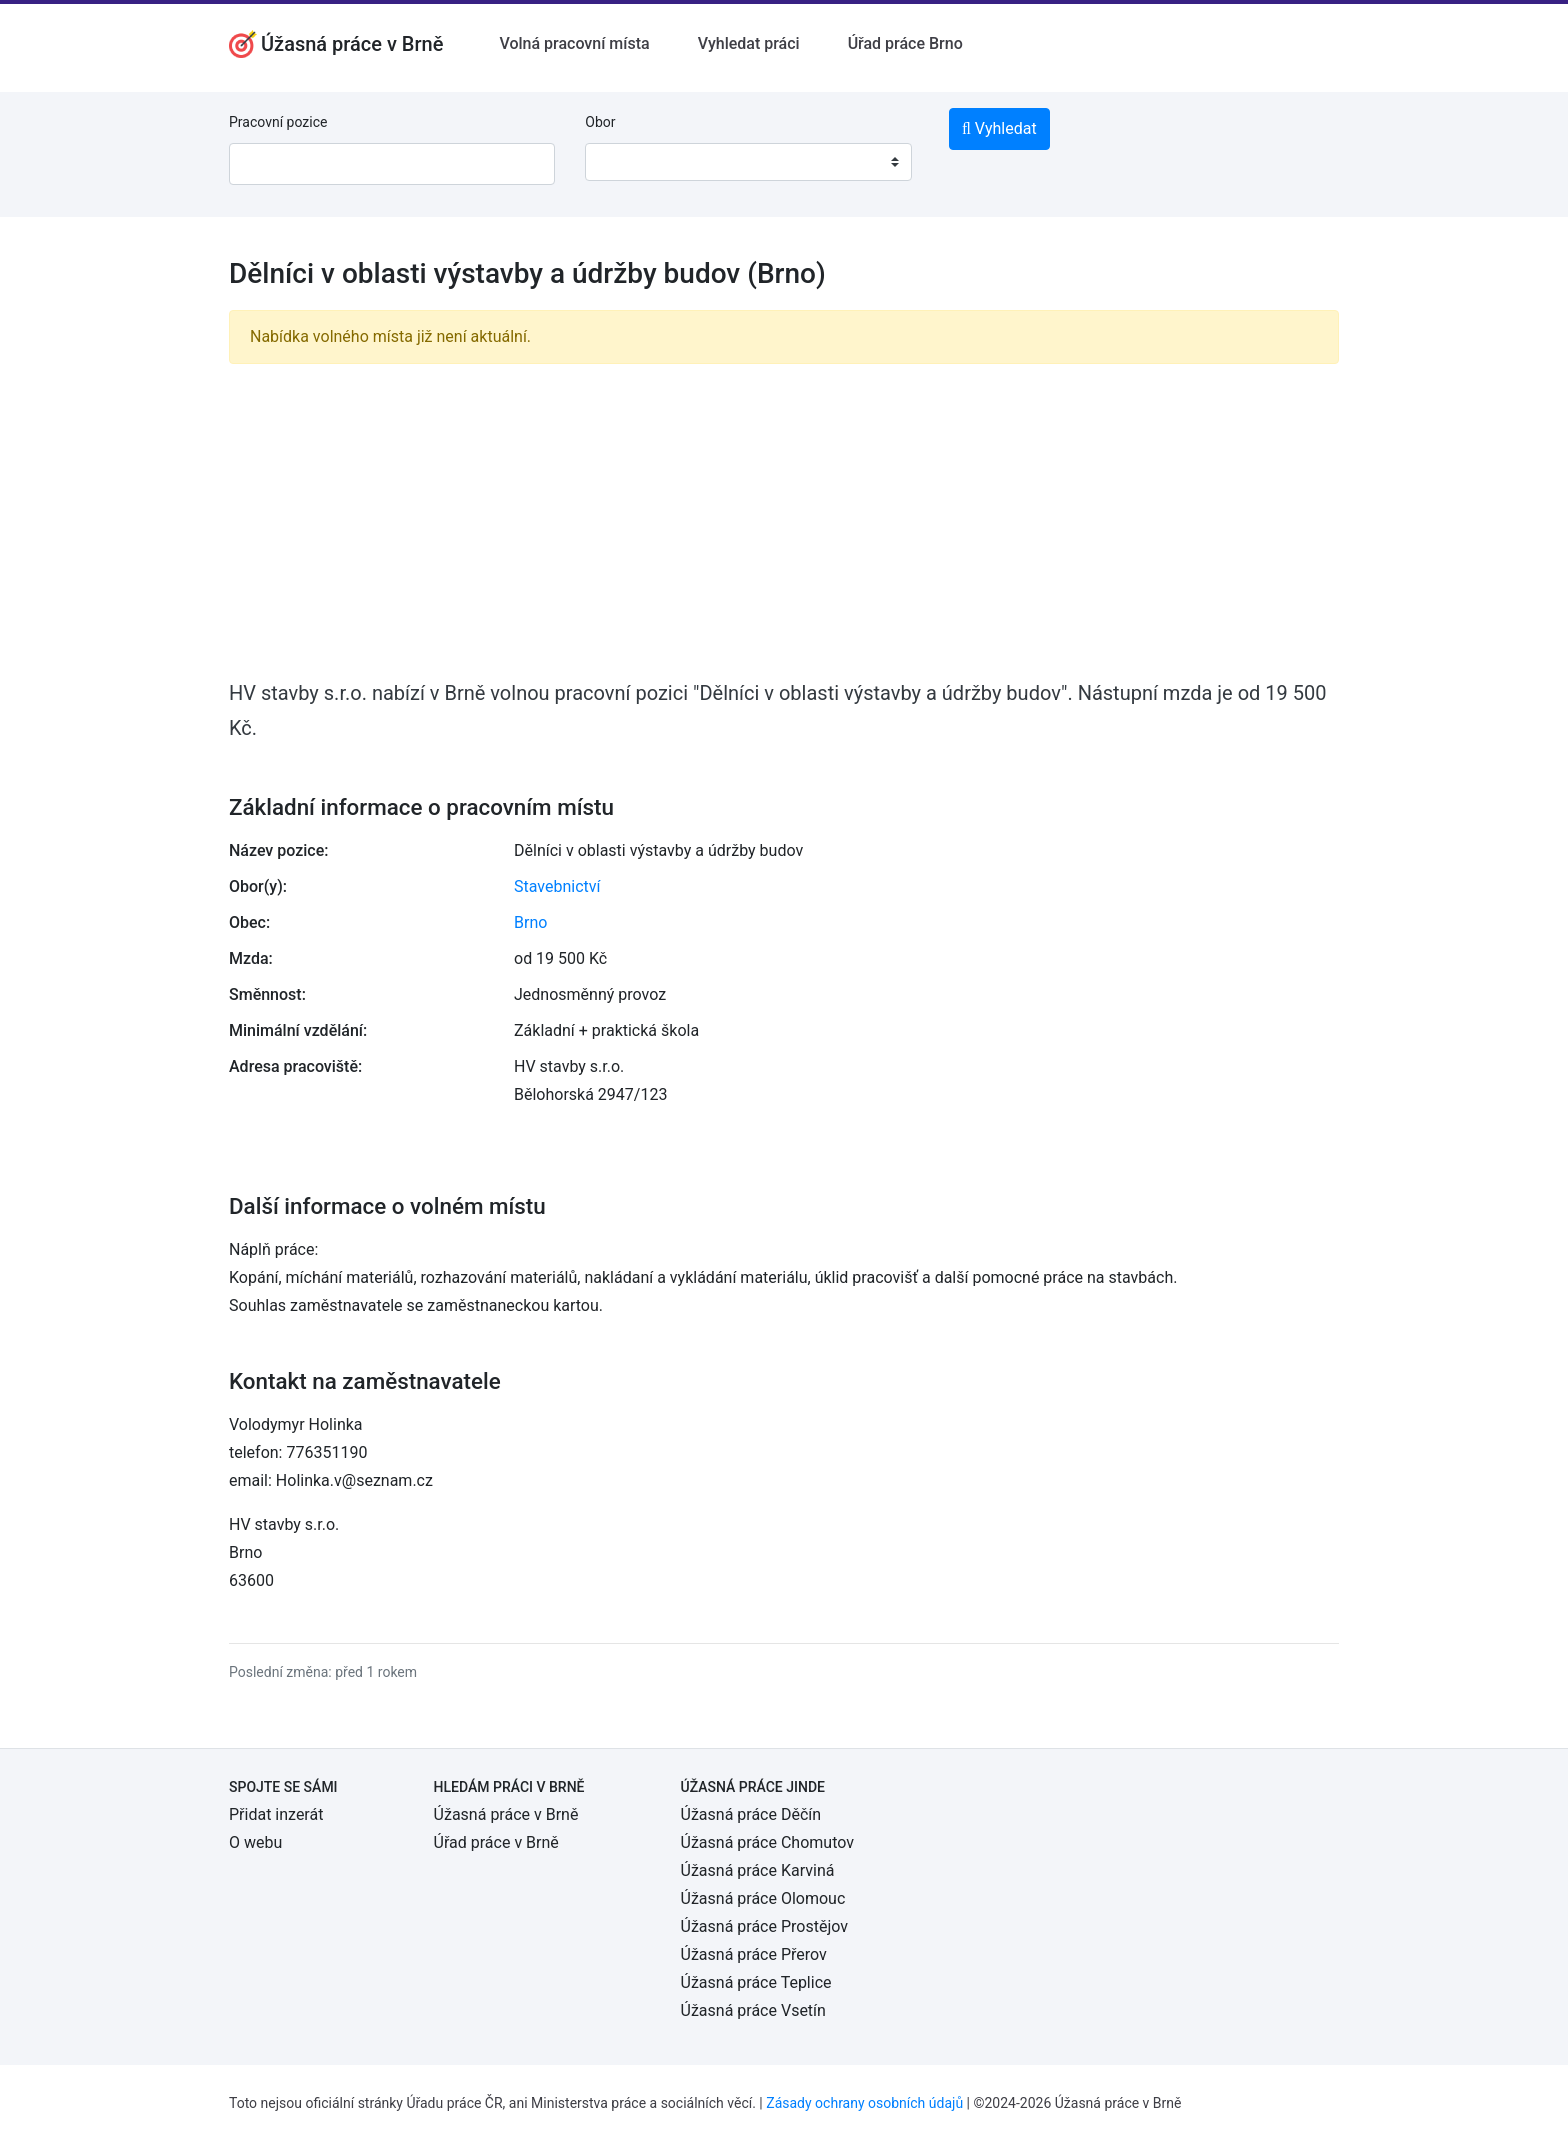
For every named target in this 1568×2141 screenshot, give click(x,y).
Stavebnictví (557, 886)
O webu (255, 1842)
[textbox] (626, 162)
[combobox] (748, 162)
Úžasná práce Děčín (751, 1814)
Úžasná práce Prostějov (764, 1926)
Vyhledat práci (749, 43)
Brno (530, 922)
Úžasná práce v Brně (506, 1814)
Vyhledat (999, 128)
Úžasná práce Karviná (758, 1870)
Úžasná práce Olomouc (763, 1898)
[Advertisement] (784, 520)
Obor (600, 122)
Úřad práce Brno (905, 43)
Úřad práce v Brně (496, 1842)
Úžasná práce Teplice (756, 1982)
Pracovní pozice (278, 122)
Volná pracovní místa (574, 43)
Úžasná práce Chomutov (767, 1842)
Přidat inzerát (276, 1814)
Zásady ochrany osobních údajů (864, 2103)
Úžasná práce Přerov (754, 1954)
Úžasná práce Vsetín (753, 2010)
